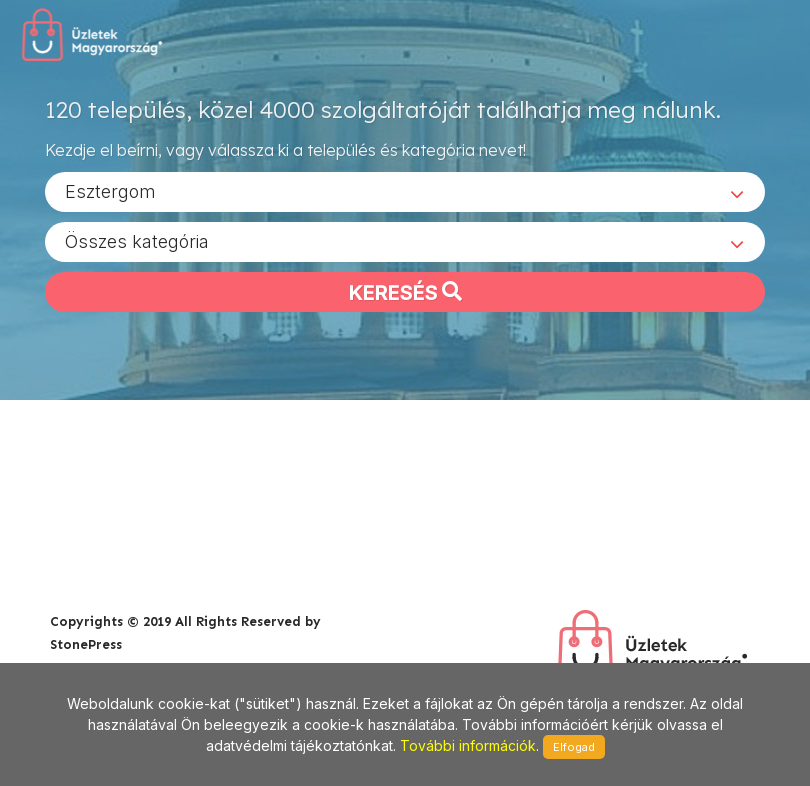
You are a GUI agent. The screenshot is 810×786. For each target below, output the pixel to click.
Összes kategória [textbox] (137, 240)
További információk (468, 745)
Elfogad (574, 747)
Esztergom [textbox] (110, 190)
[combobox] (405, 191)
